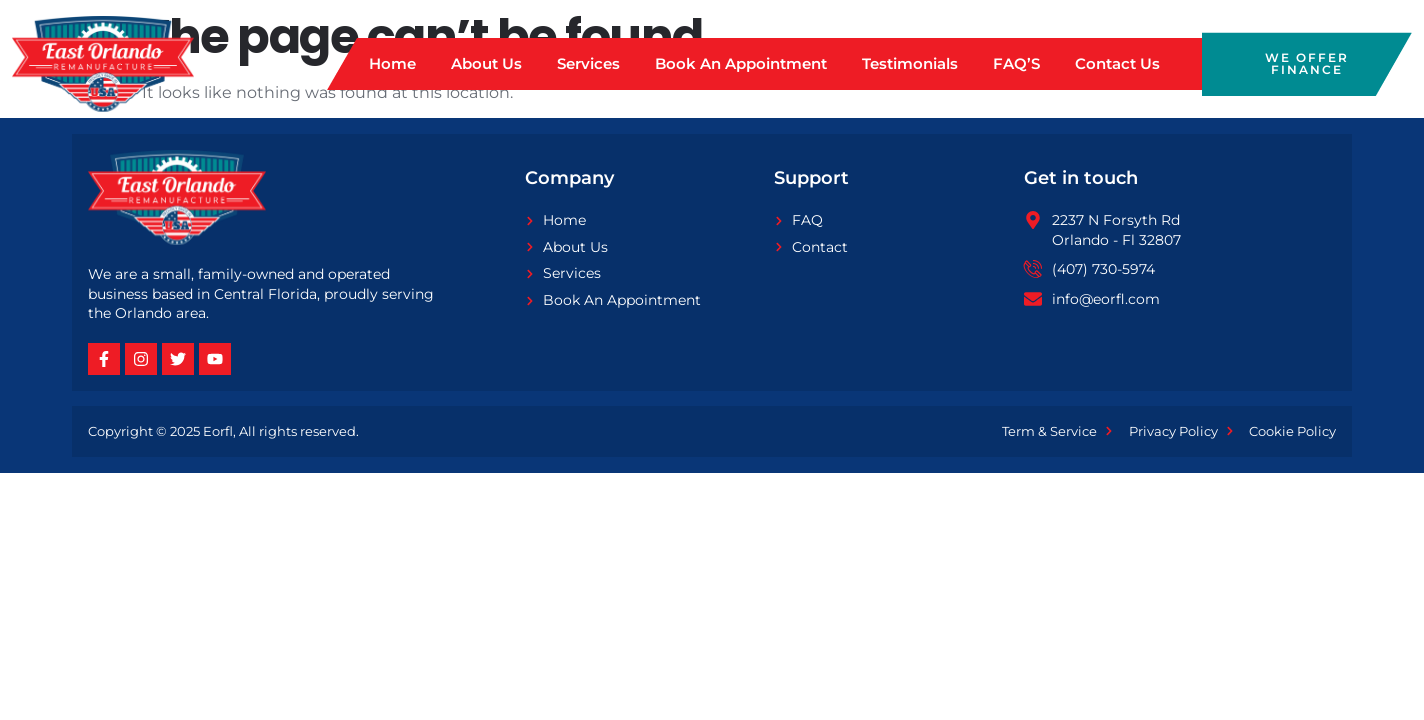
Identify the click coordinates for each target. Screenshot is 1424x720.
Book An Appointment (741, 63)
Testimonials (910, 63)
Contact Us (1117, 63)
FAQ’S (1016, 63)
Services (588, 63)
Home (392, 63)
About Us (486, 63)
